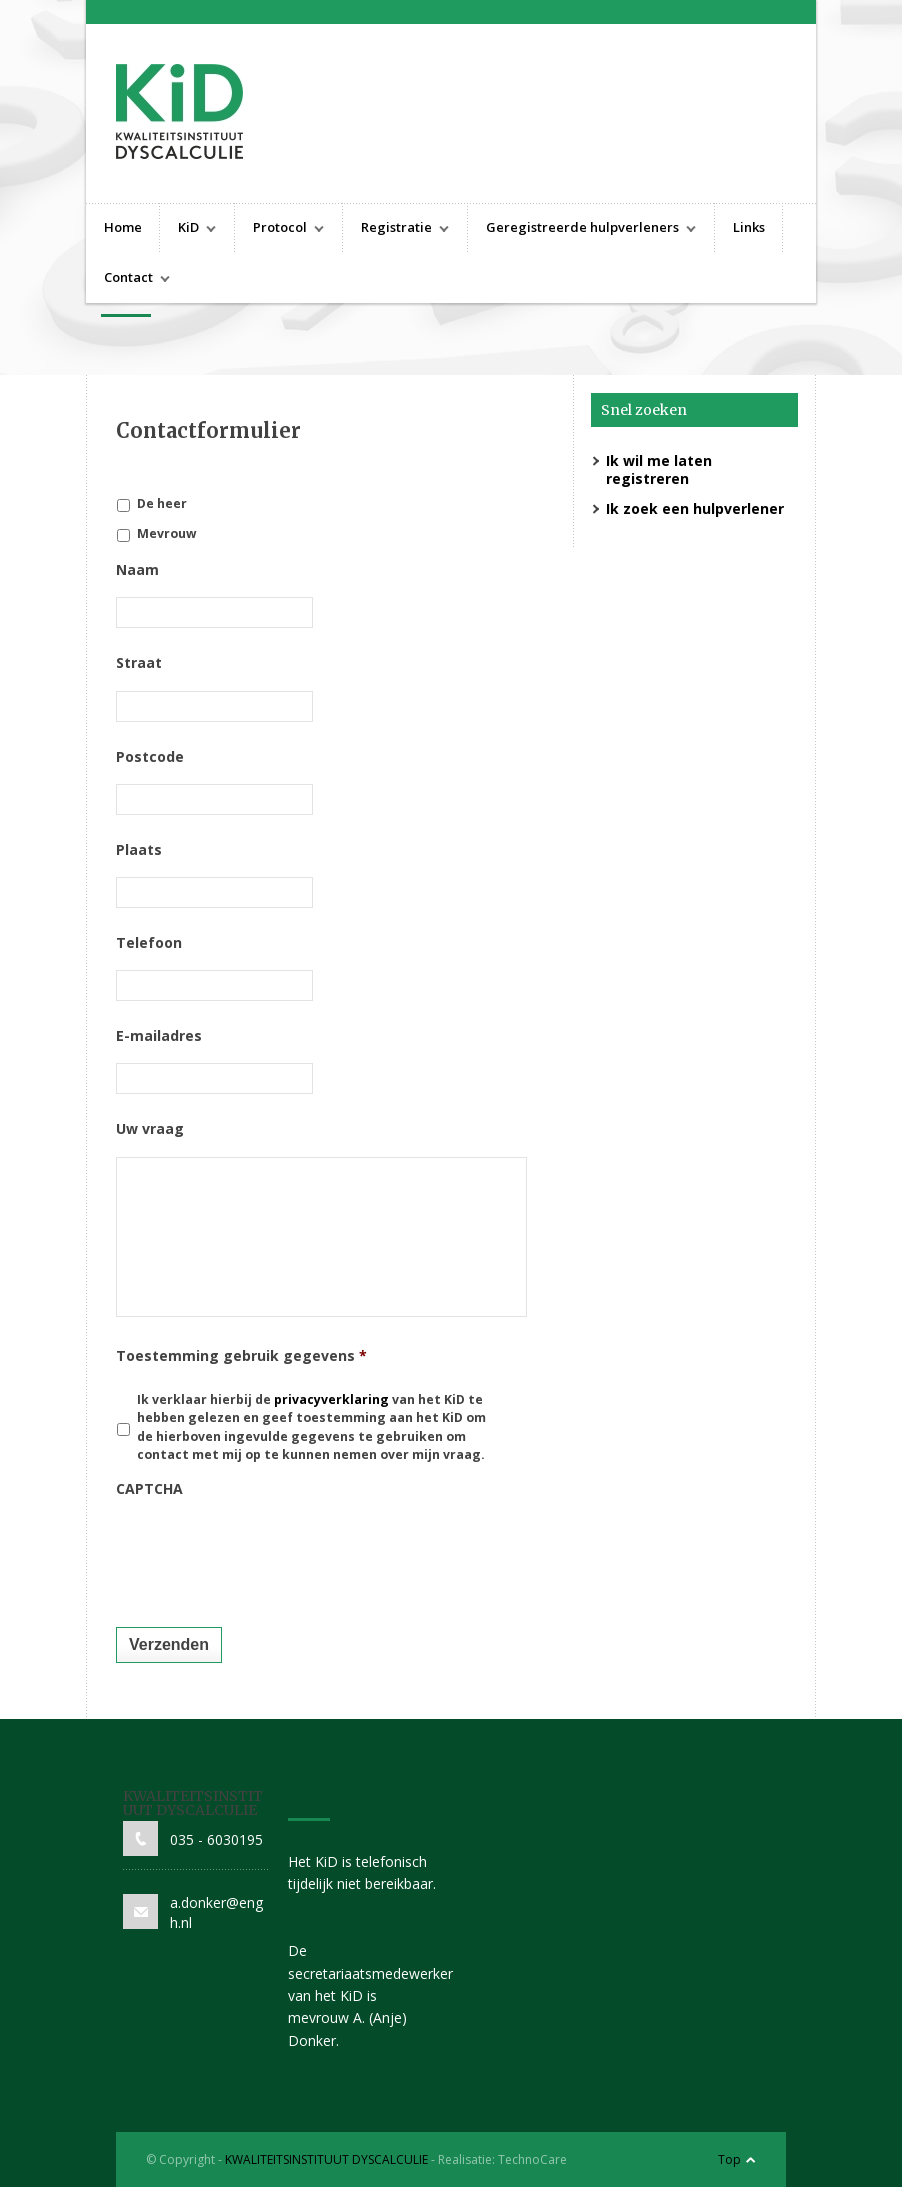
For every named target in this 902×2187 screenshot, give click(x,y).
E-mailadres (159, 1036)
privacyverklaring (333, 1399)
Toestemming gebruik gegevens (241, 1356)
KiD (188, 229)
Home (123, 227)
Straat (139, 663)
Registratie (396, 229)
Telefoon (149, 943)
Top (729, 2159)
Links (749, 227)
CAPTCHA (149, 1489)
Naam (137, 570)
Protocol (279, 229)
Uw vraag (150, 1129)
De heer (162, 503)
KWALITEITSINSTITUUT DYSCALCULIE (326, 2159)
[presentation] (268, 1556)
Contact (128, 279)
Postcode (150, 757)
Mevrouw (166, 533)
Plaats (139, 850)
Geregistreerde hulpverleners (582, 229)
